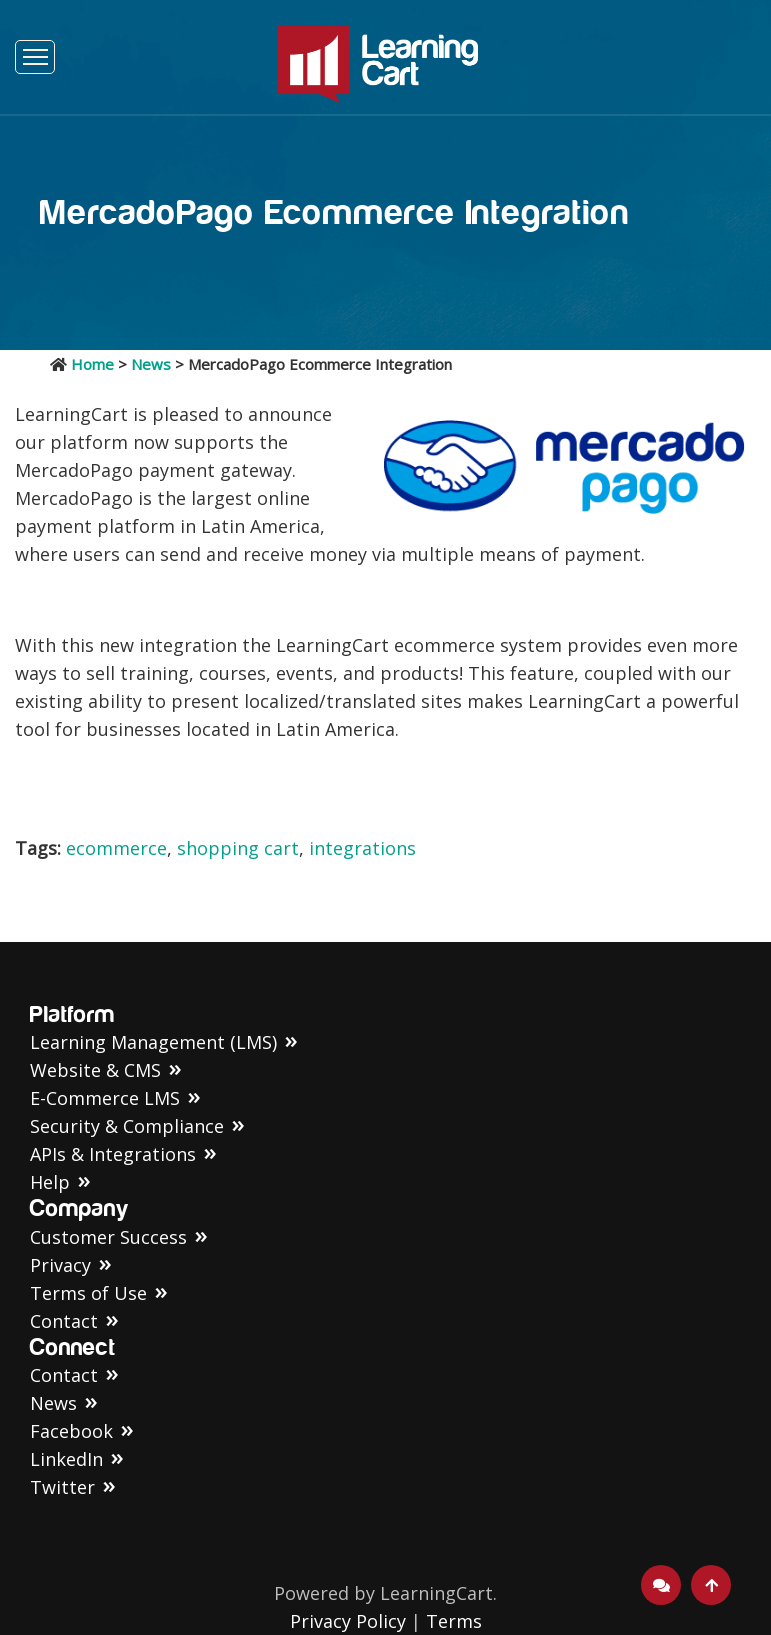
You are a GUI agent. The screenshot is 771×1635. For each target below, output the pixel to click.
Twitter (62, 1487)
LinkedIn (66, 1459)
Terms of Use (88, 1293)
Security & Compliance (127, 1126)
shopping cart (238, 848)
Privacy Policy (348, 1621)
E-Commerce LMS (105, 1098)
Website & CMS (95, 1070)
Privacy (60, 1265)
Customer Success (108, 1237)
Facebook (71, 1431)
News (151, 364)
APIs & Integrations (113, 1154)
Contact (64, 1321)
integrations (362, 848)
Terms (454, 1621)
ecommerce (116, 848)
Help (50, 1182)
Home (92, 364)
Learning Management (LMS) (153, 1042)
